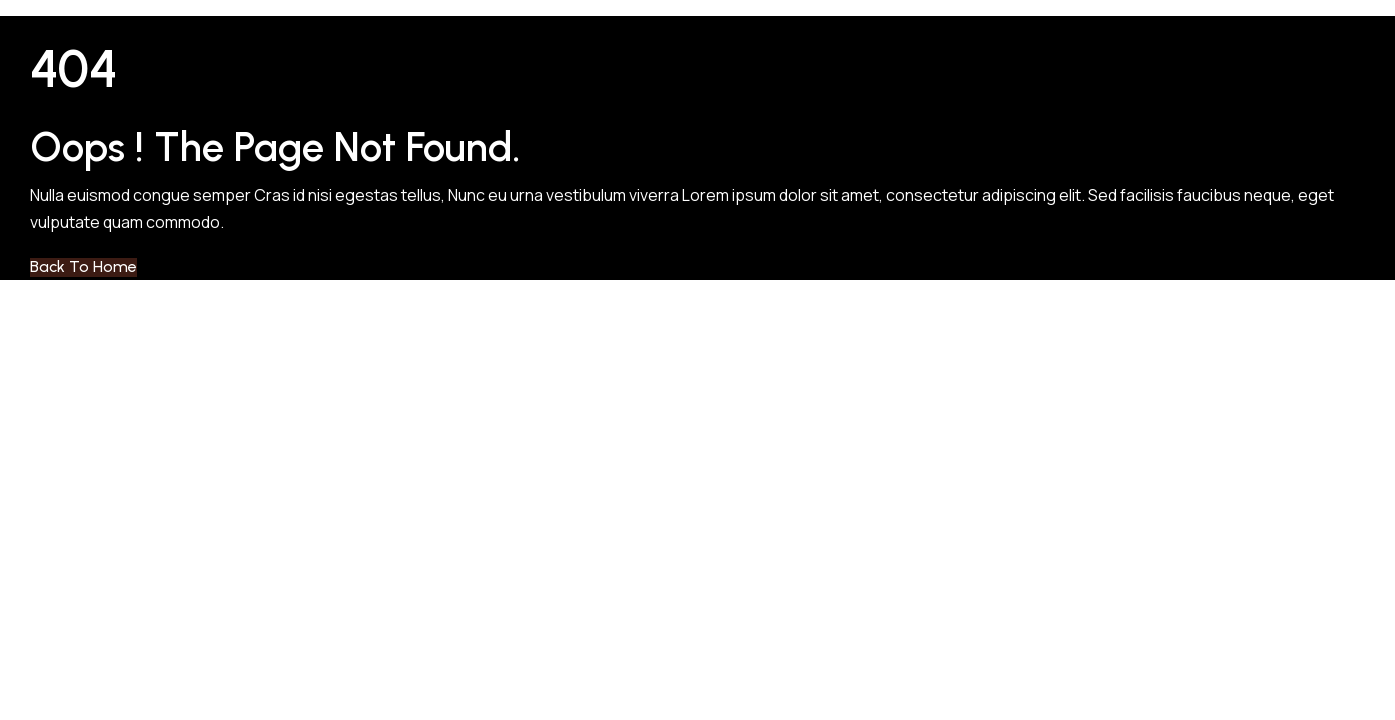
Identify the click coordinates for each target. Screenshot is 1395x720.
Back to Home (83, 267)
